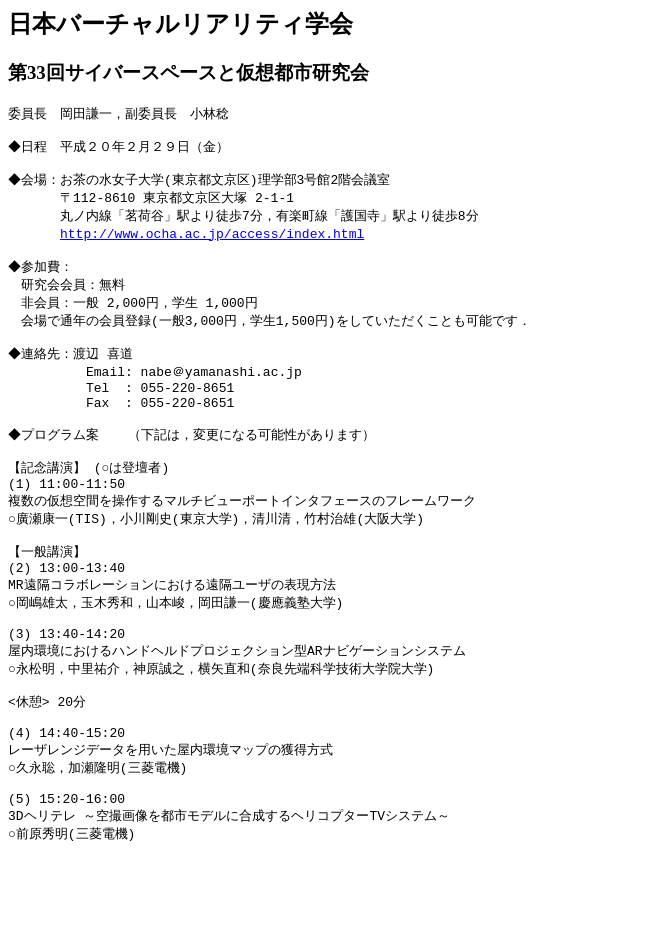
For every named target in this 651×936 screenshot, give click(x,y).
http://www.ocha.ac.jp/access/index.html (212, 245)
